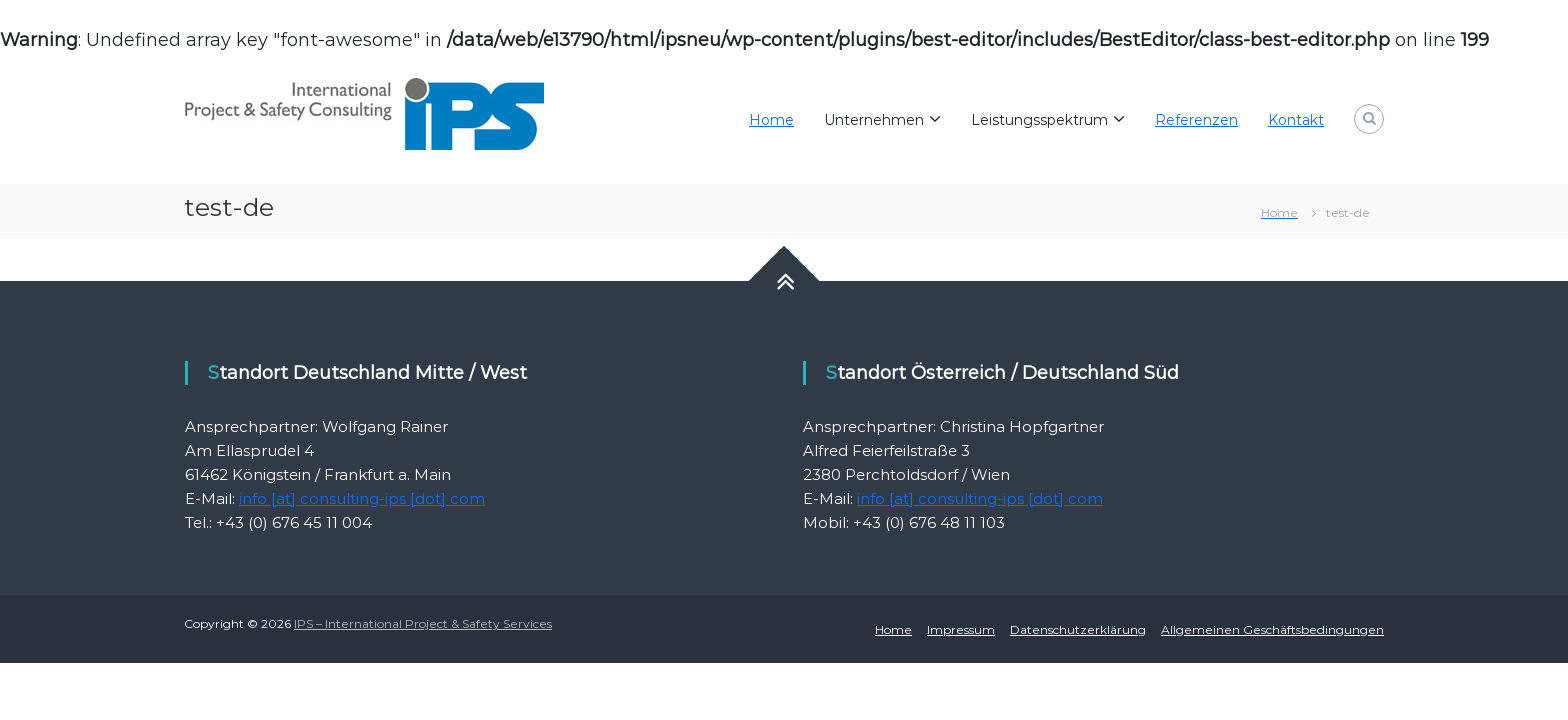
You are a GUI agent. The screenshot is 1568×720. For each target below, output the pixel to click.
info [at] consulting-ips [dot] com (362, 498)
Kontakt (1296, 120)
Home (771, 120)
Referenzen (1196, 120)
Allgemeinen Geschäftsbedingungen (1272, 629)
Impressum (961, 629)
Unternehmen (874, 120)
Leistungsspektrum (1039, 120)
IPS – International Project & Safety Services (423, 623)
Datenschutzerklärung (1078, 629)
